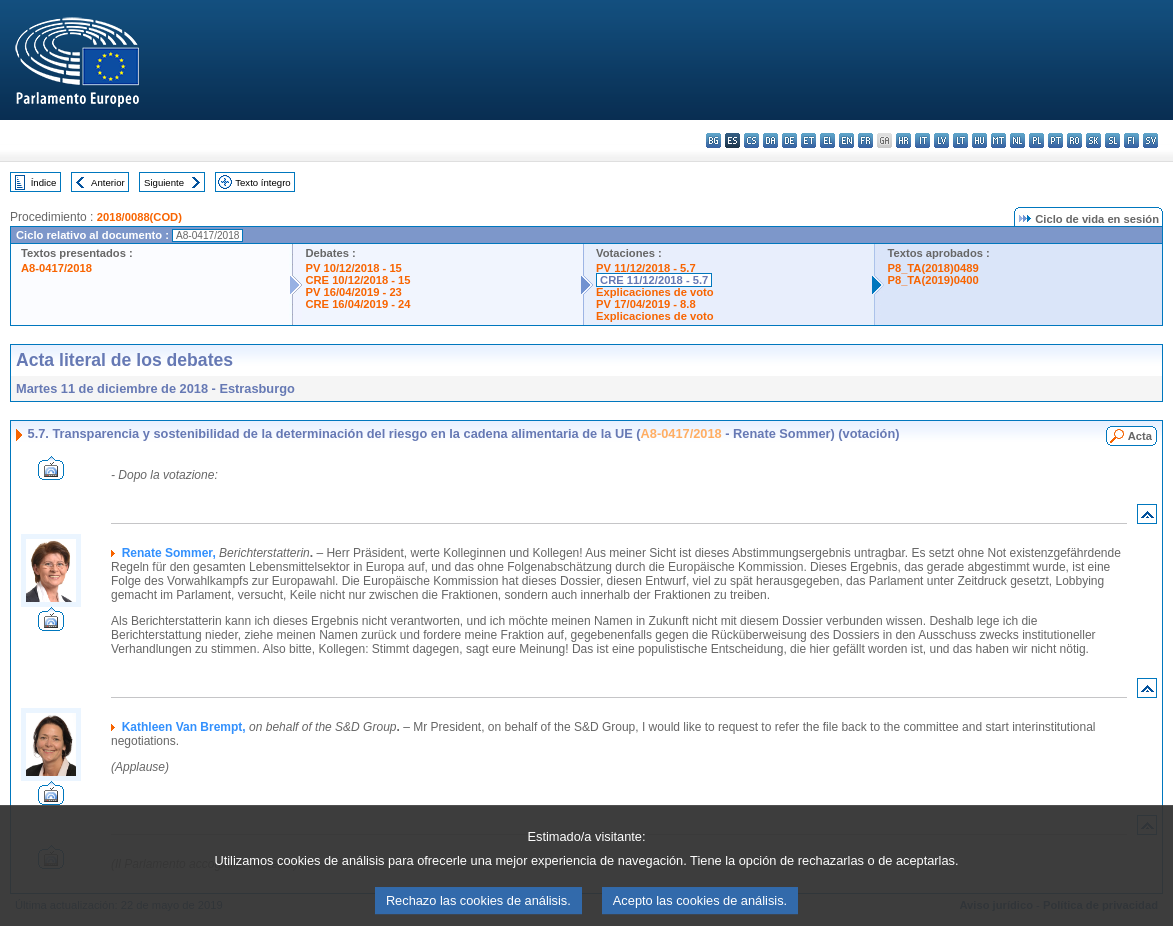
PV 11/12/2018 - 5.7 (646, 268)
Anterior (108, 182)
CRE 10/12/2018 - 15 (357, 280)
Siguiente (164, 182)
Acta (1140, 436)
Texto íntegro (262, 182)
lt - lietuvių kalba (960, 140)
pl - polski (1036, 140)
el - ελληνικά (827, 140)
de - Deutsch (789, 140)
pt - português (1055, 140)
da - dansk (770, 140)
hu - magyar (979, 140)
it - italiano (922, 140)
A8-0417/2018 (56, 268)
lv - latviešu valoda (941, 140)
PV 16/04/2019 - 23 (353, 292)
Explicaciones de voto (655, 292)
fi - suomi (1131, 140)
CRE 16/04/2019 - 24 (357, 304)
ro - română (1074, 140)
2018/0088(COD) (139, 217)
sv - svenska (1150, 140)
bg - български (713, 140)
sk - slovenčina (1093, 140)
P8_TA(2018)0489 (932, 268)
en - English (846, 140)
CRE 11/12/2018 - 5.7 (654, 280)
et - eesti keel (808, 140)
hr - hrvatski (903, 140)
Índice (44, 182)
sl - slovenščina (1112, 140)
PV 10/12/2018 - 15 (353, 268)
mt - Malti (998, 140)
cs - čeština (751, 140)
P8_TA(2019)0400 (932, 280)
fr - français (865, 140)
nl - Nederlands (1017, 140)
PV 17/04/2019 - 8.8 (646, 304)
